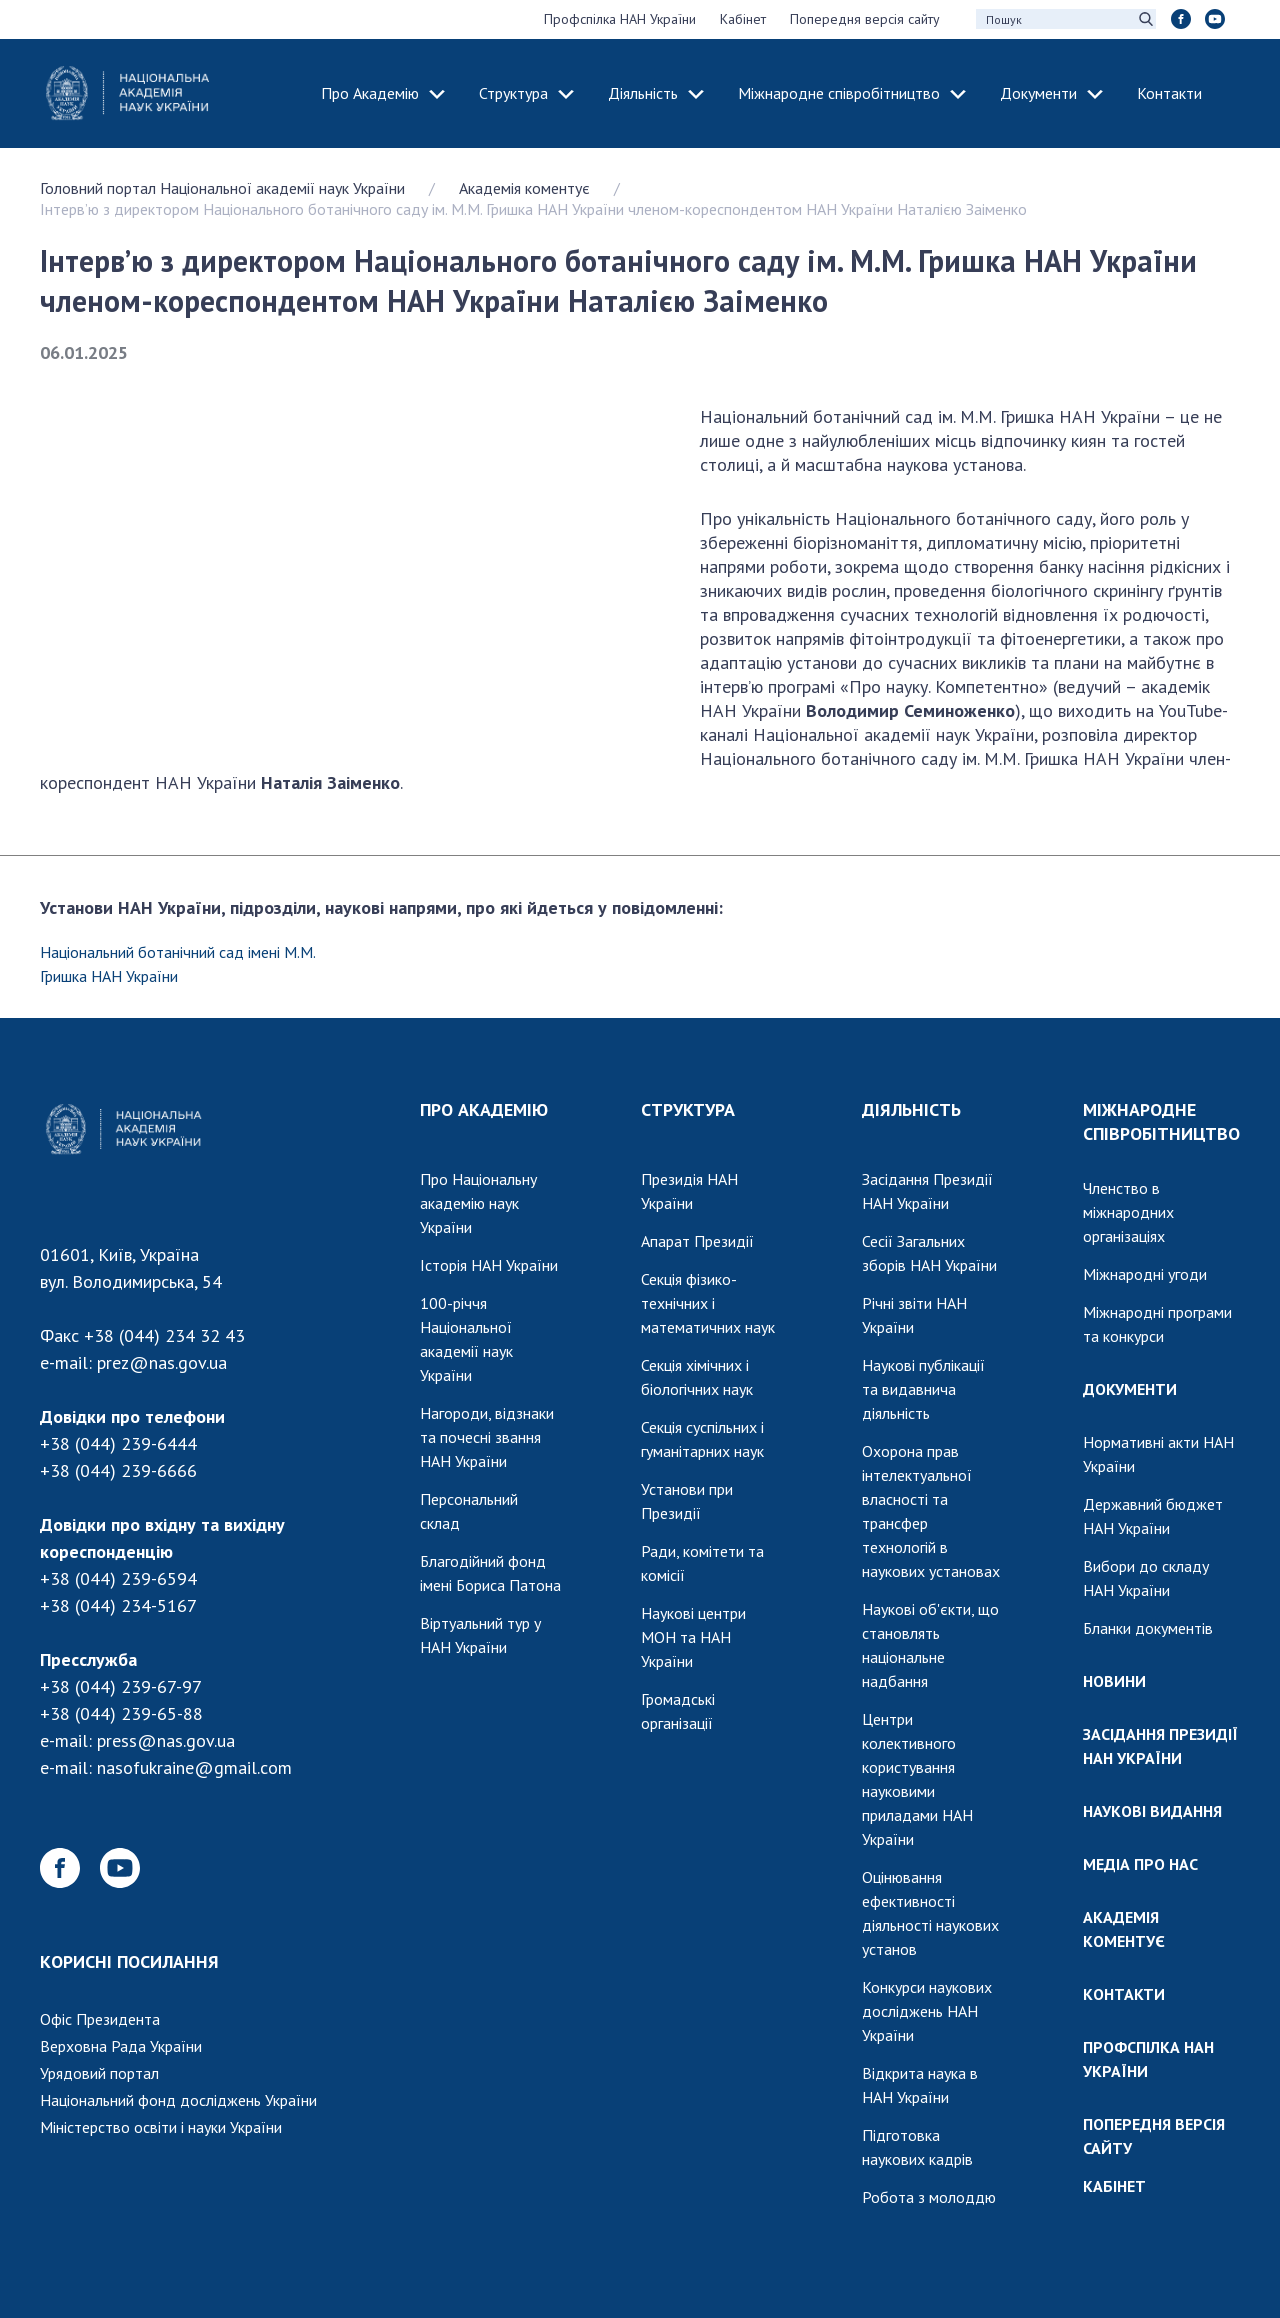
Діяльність (643, 93)
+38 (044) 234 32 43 (164, 1335)
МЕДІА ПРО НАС (1140, 1864)
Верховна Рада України (121, 2046)
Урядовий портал (99, 2073)
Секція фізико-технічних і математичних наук (708, 1303)
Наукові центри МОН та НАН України (693, 1637)
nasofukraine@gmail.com (194, 1767)
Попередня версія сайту (865, 19)
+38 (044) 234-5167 (118, 1605)
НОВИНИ (1114, 1681)
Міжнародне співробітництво (839, 93)
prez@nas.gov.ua (162, 1362)
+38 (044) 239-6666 (118, 1470)
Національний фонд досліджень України (178, 2100)
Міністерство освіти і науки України (161, 2127)
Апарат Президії (697, 1241)
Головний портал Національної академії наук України (222, 188)
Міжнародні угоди (1145, 1274)
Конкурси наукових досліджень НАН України (927, 2011)
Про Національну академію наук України (478, 1203)
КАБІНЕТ (1114, 2186)
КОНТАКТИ (1124, 1994)
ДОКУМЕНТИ (1130, 1389)
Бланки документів (1148, 1628)
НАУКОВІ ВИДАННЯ (1152, 1811)
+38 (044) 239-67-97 (121, 1686)
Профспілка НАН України (620, 19)
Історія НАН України (489, 1265)
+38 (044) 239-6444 (118, 1443)
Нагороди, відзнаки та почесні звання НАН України (487, 1437)
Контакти (1169, 93)
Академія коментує (524, 188)
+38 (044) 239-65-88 (121, 1713)
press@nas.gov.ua (166, 1740)
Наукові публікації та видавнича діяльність (923, 1389)
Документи (1038, 93)
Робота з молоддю (929, 2197)
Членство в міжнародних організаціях (1128, 1212)
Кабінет (743, 19)
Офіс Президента (100, 2019)
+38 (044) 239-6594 (118, 1578)
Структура (513, 93)
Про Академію (370, 93)
